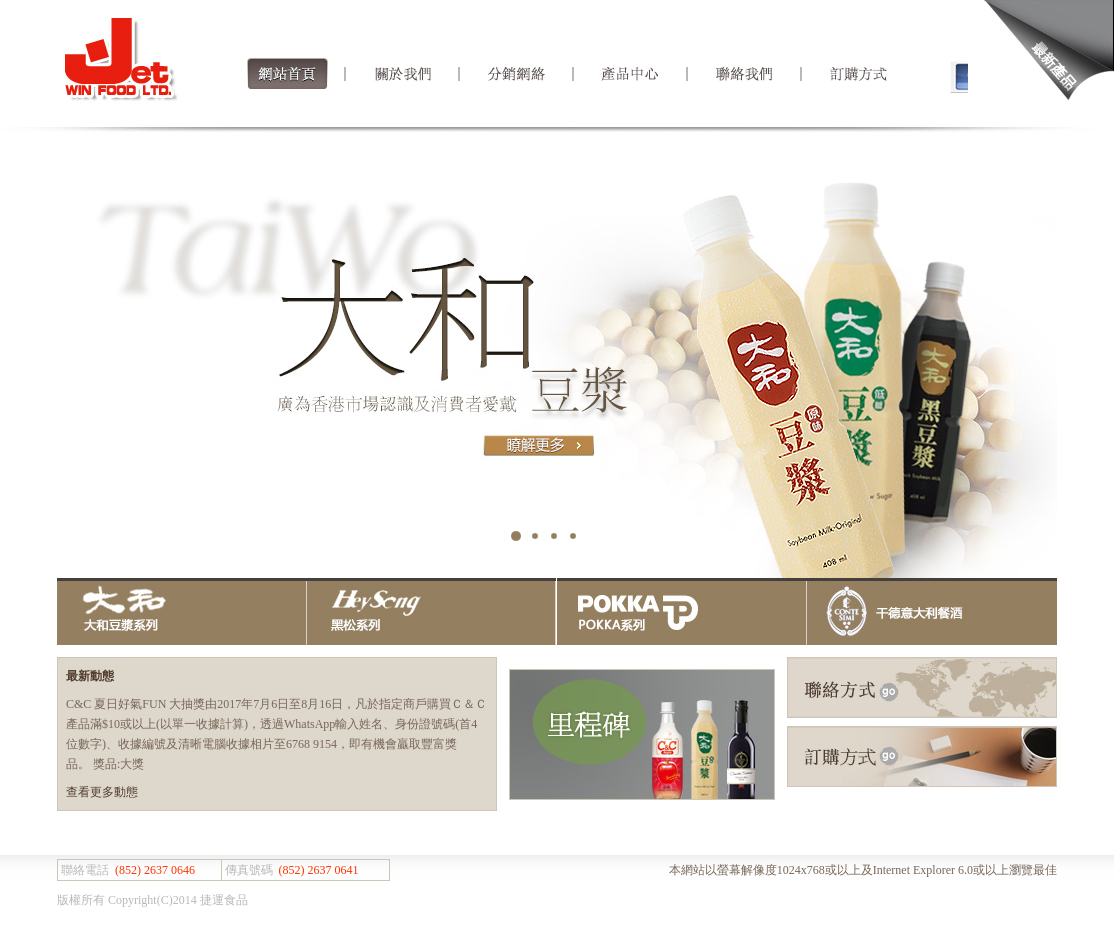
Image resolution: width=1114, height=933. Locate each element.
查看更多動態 (102, 792)
